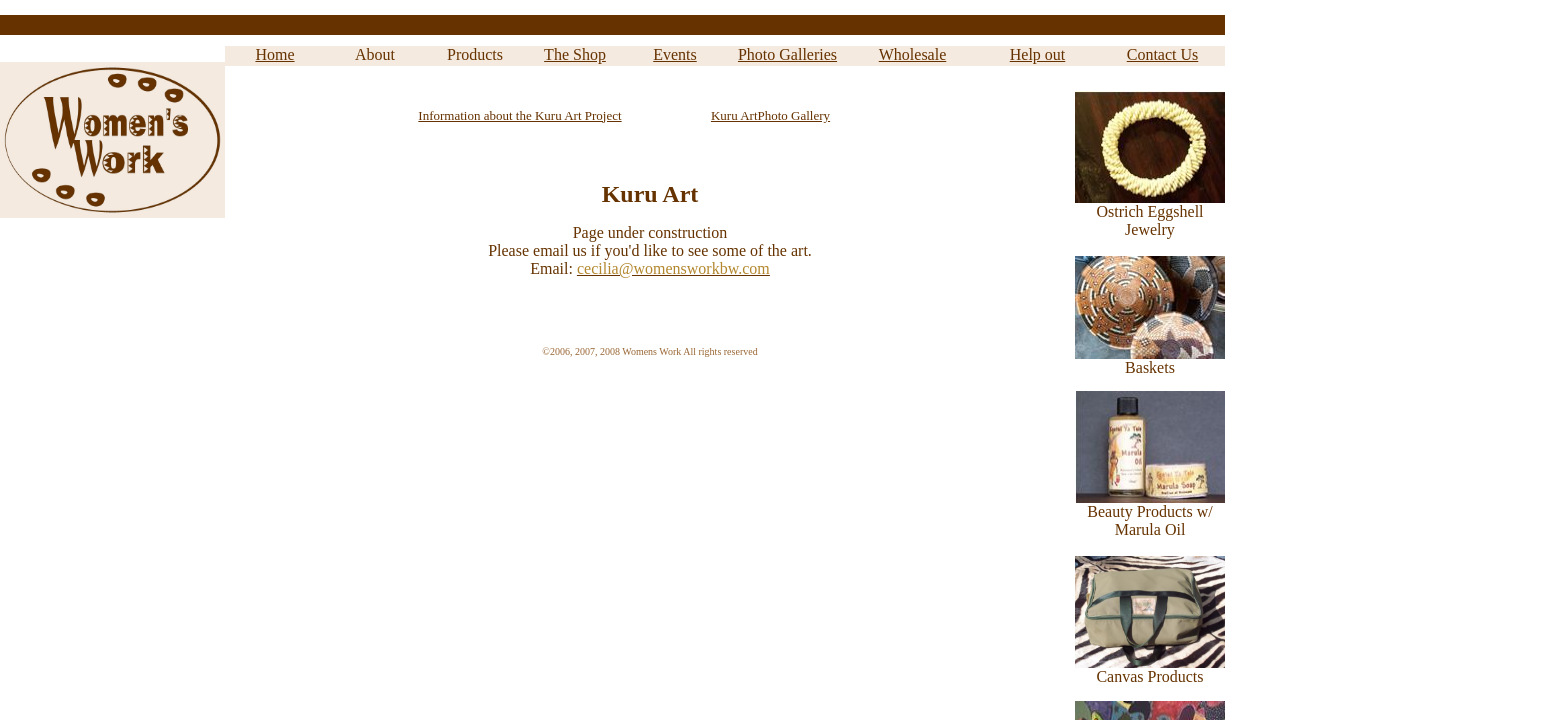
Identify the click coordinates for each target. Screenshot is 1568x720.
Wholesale (913, 54)
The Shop (575, 54)
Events (675, 54)
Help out (1038, 54)
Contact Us (1163, 54)
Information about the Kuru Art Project (519, 115)
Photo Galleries (787, 54)
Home (274, 54)
